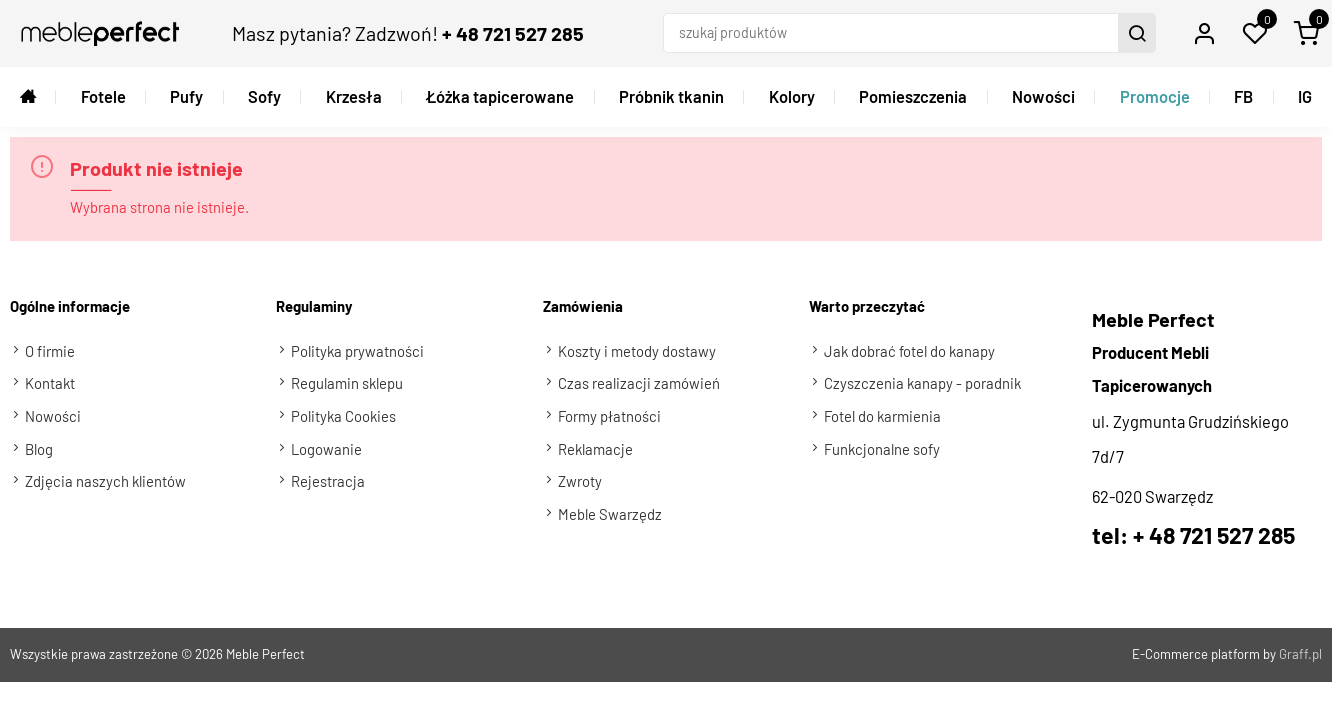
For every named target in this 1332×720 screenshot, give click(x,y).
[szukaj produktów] (893, 33)
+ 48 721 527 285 (513, 33)
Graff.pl (1300, 654)
